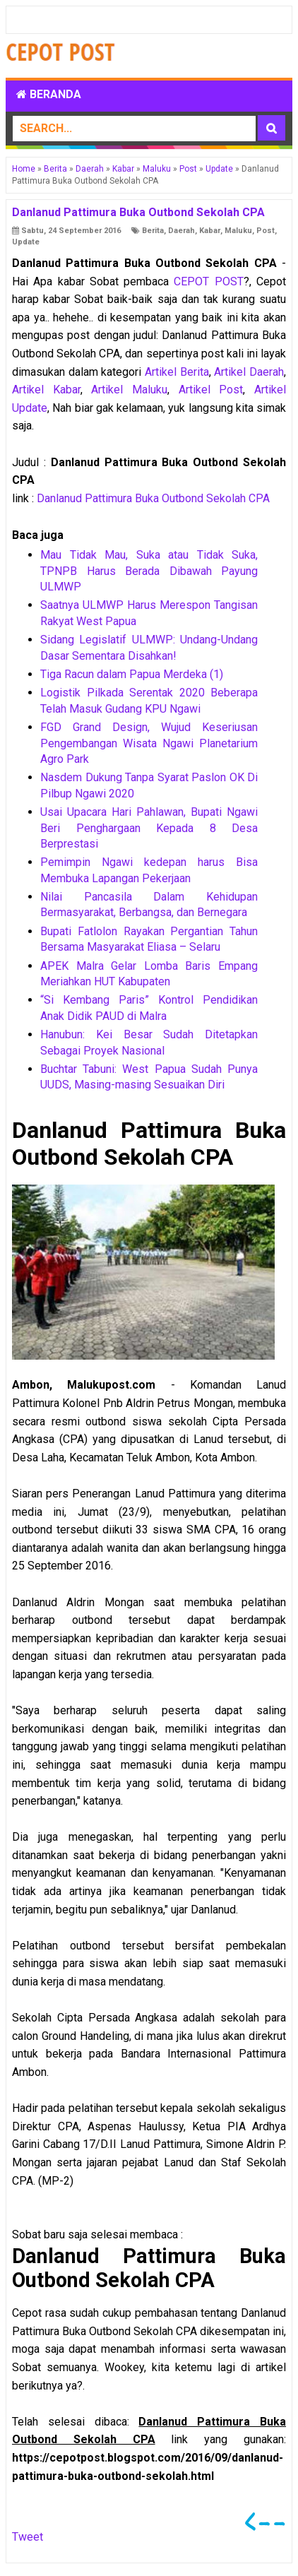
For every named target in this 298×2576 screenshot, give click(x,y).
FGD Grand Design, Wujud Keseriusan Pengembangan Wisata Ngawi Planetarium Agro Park (149, 743)
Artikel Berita (177, 372)
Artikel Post (211, 389)
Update (26, 242)
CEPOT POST (208, 281)
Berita (153, 230)
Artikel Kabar (46, 389)
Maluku (238, 230)
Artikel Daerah (249, 372)
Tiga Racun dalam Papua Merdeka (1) (131, 674)
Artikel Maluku (129, 389)
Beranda (48, 94)
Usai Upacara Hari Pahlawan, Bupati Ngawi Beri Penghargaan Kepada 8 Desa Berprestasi (149, 827)
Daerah (181, 230)
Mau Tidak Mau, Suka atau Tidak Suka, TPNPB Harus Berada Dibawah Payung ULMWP (149, 570)
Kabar (209, 230)
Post (265, 230)
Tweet (27, 2537)
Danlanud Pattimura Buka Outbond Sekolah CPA (153, 498)
